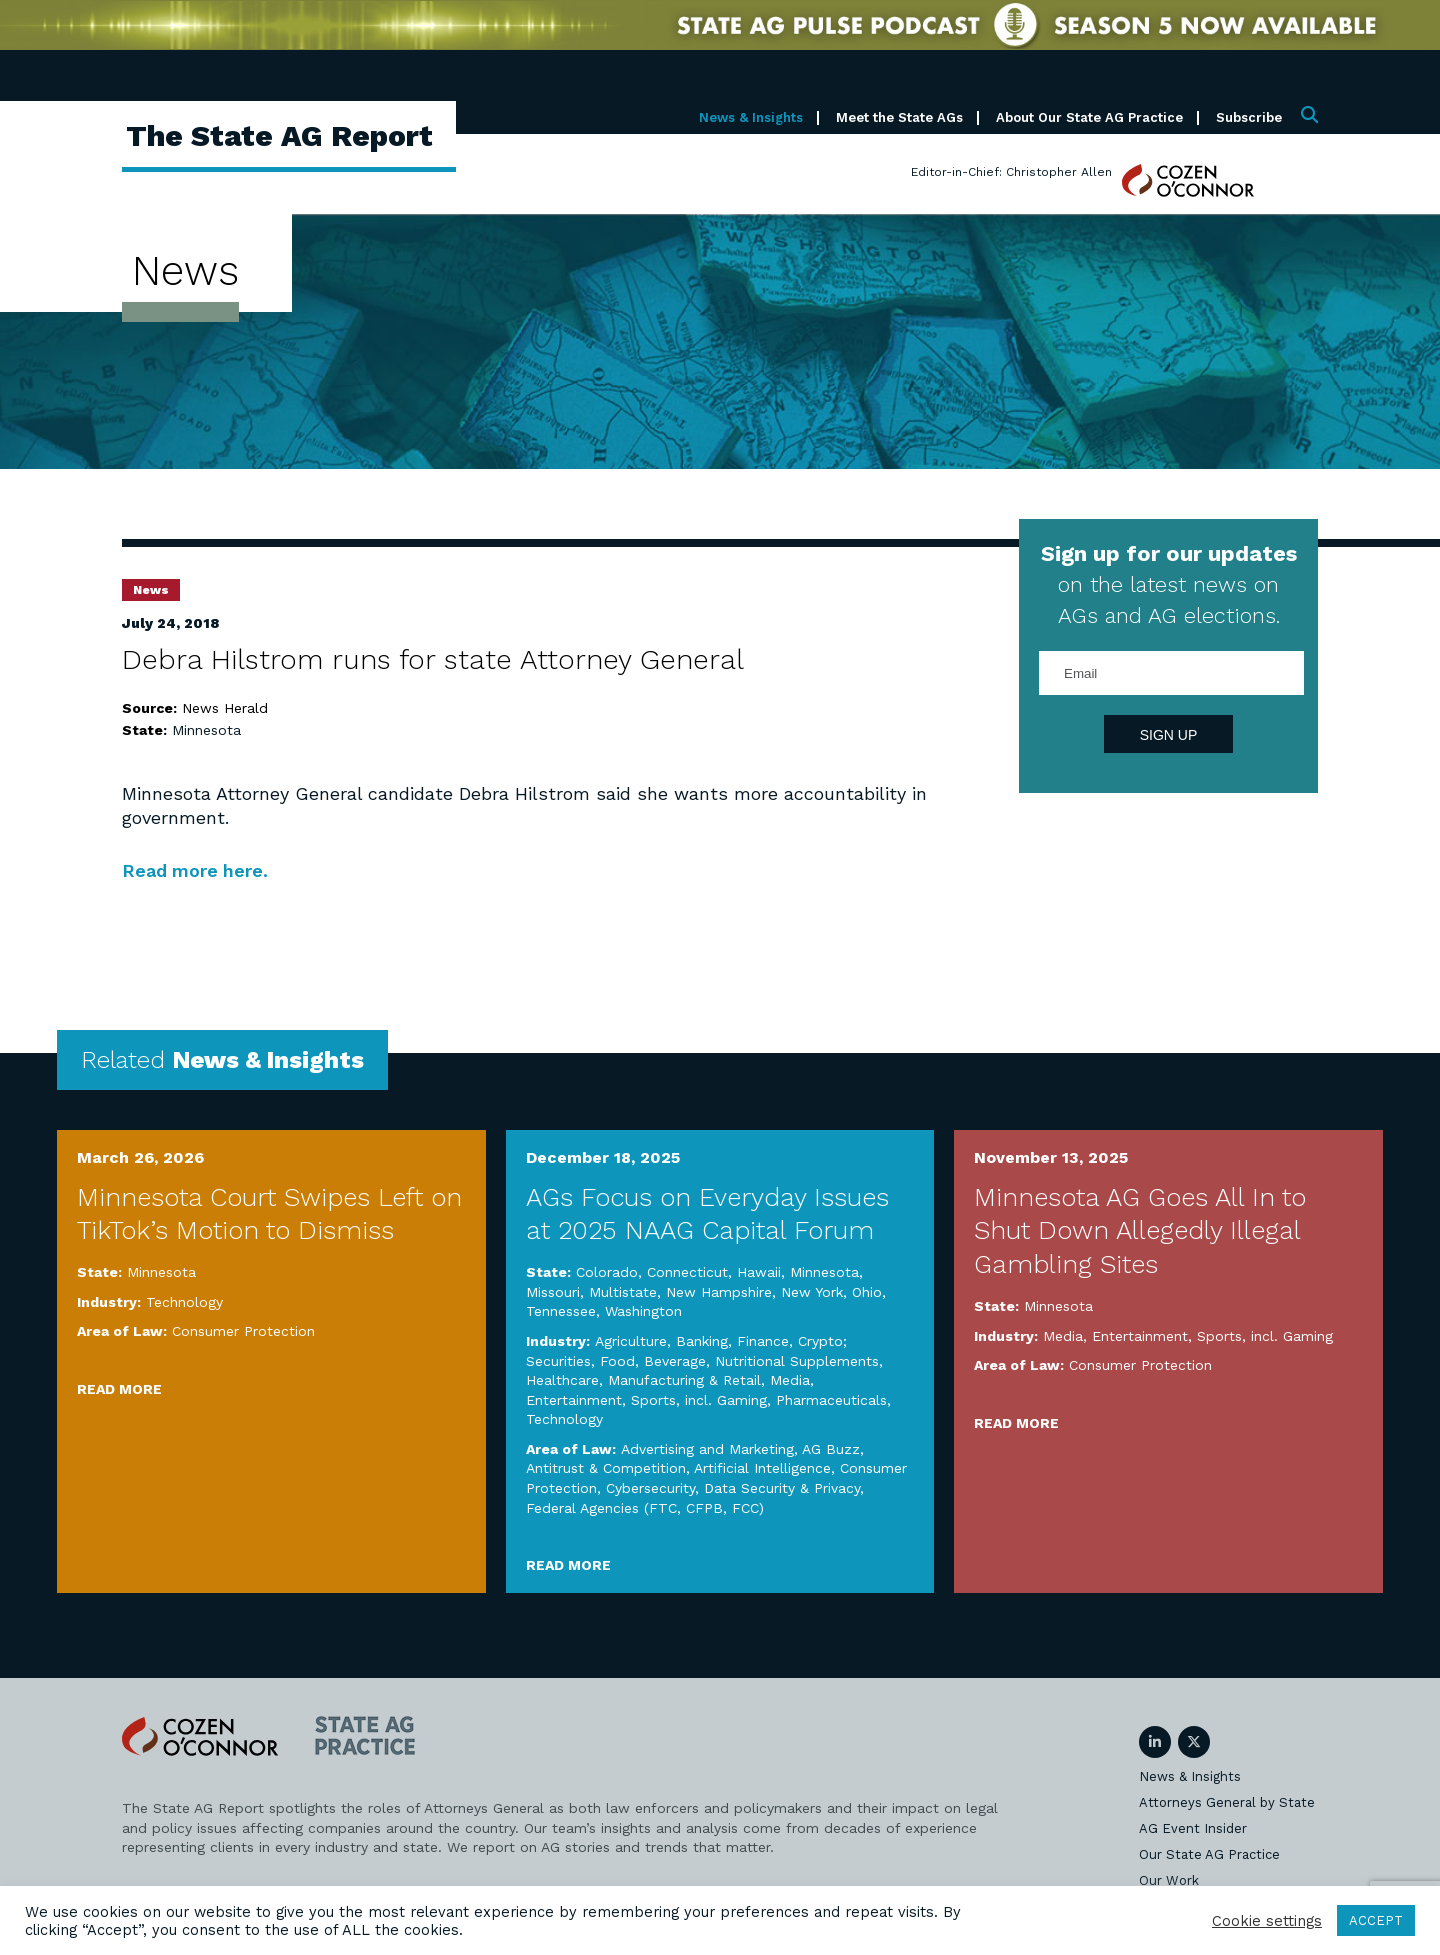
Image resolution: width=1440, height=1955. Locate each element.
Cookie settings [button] (1267, 1921)
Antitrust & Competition (606, 1468)
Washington (643, 1311)
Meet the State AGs (899, 117)
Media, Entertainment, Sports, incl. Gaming (1188, 1336)
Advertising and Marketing (707, 1449)
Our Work (1169, 1880)
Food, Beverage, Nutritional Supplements (739, 1361)
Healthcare (562, 1380)
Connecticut (687, 1272)
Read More (119, 1389)
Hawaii (759, 1272)
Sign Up (1169, 735)
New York (812, 1292)
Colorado (607, 1272)
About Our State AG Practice (1089, 117)
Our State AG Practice (1209, 1854)
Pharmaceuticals (831, 1400)
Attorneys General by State (1227, 1802)
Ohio (867, 1292)
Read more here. (196, 870)
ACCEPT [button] (1376, 1920)
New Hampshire (719, 1292)
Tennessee (561, 1311)
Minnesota (206, 730)
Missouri (553, 1292)
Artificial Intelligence (762, 1468)
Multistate (623, 1292)
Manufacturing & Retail (684, 1380)
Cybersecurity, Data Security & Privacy (733, 1488)
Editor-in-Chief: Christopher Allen (1011, 172)
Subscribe (1249, 117)
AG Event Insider (1193, 1828)
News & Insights (751, 117)
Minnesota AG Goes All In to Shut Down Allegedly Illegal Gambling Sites (1140, 1231)
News (151, 590)
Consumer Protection (243, 1331)
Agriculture (631, 1341)
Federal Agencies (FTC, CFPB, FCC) (645, 1508)
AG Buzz (831, 1449)
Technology (184, 1302)
